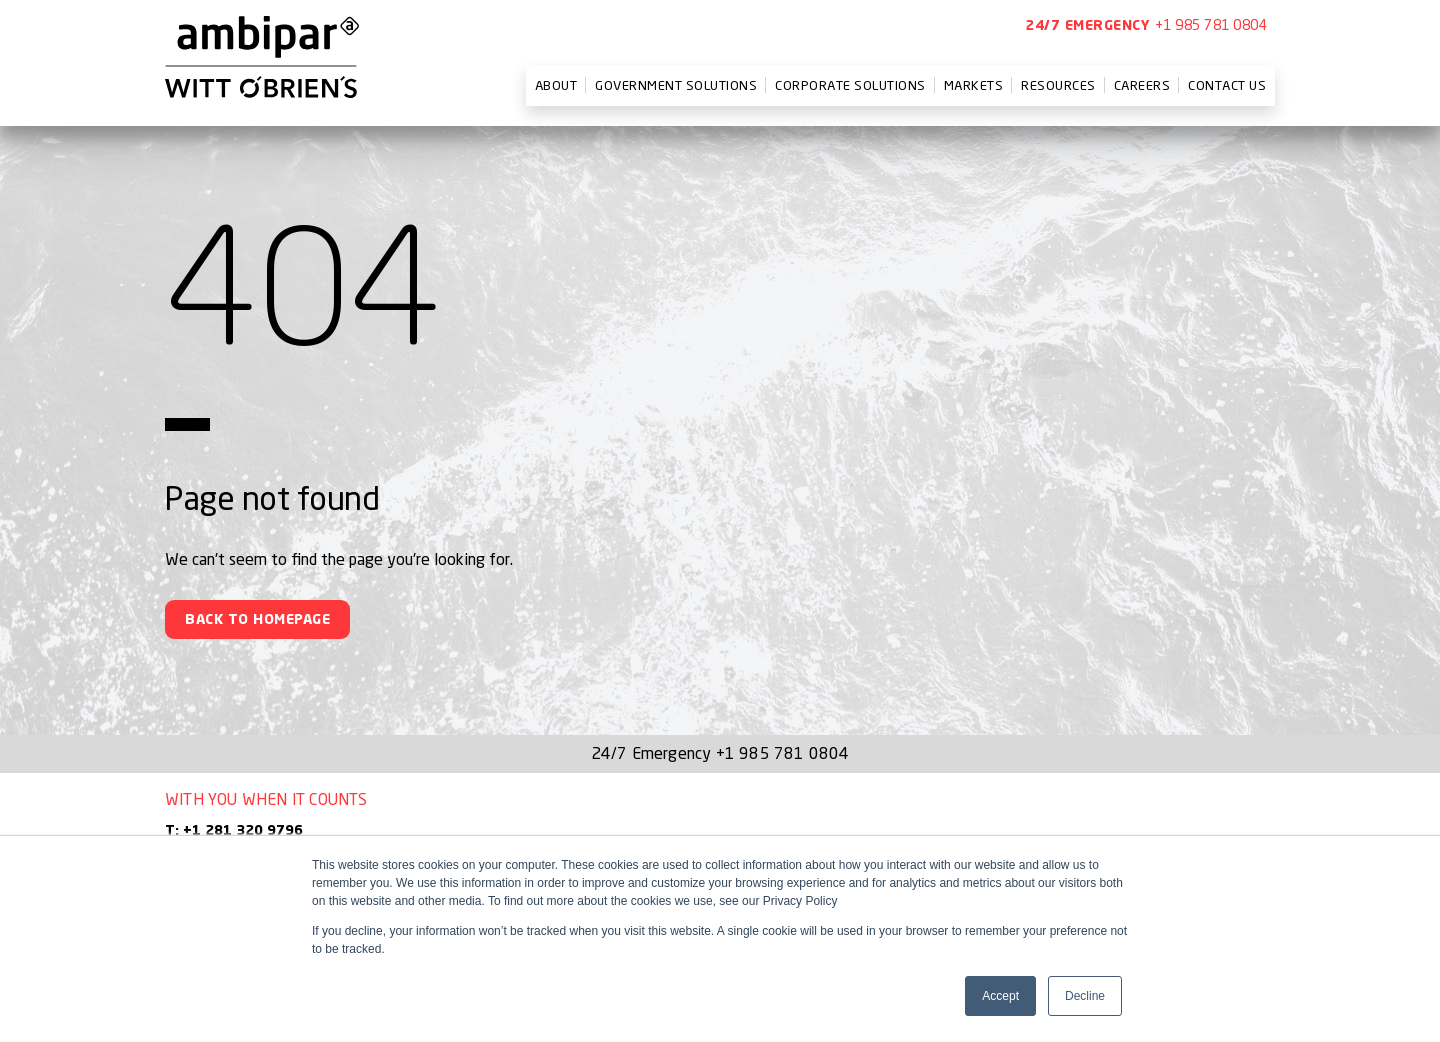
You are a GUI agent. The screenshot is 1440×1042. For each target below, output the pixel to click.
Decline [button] (1085, 996)
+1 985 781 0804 (1211, 24)
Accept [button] (1000, 996)
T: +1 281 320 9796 (234, 831)
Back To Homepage (257, 620)
